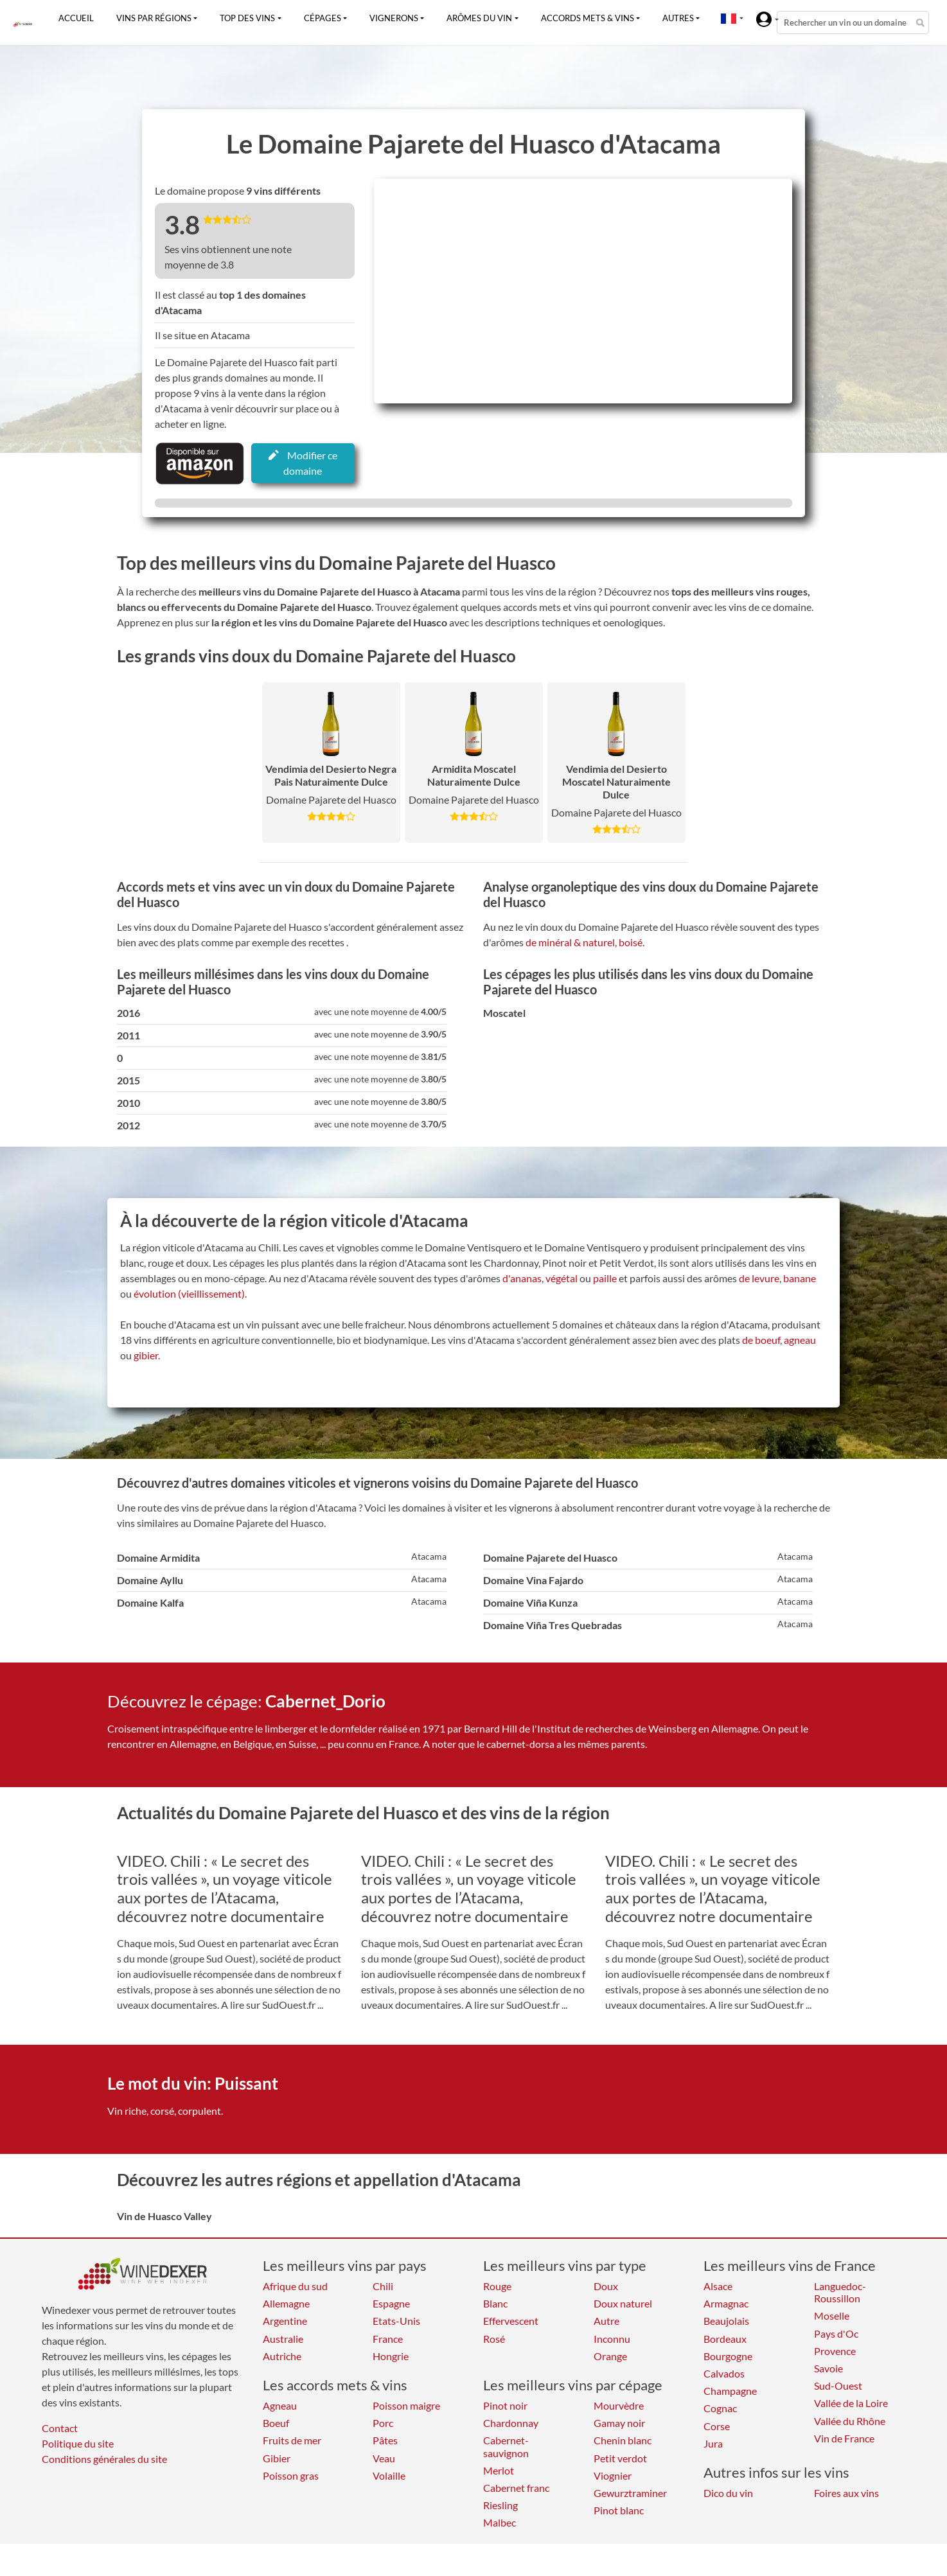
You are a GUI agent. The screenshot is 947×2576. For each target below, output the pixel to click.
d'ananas (522, 1278)
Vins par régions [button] (153, 18)
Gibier (276, 2458)
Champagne (730, 2391)
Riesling (500, 2505)
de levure (759, 1278)
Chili (383, 2286)
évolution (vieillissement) (189, 1293)
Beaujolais (726, 2321)
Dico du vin (728, 2493)
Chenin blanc (622, 2440)
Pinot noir (505, 2405)
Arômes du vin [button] (479, 18)
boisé (630, 942)
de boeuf (761, 1340)
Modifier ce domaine (303, 463)
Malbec (499, 2522)
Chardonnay (510, 2423)
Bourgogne (728, 2356)
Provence (835, 2351)
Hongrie (391, 2356)
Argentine (285, 2321)
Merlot (498, 2470)
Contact (60, 2428)
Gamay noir (619, 2423)
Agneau (280, 2405)
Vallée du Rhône (849, 2421)
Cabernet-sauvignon (506, 2446)
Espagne (391, 2303)
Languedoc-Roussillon (840, 2292)
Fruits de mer (292, 2440)
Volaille (389, 2475)
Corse (717, 2426)
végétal (561, 1278)
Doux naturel (623, 2303)
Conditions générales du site (104, 2459)
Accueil (76, 18)
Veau (384, 2458)
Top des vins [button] (247, 18)
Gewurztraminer (630, 2493)
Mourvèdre (619, 2405)
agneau (800, 1340)
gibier (146, 1355)
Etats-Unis (396, 2321)
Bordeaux (725, 2339)
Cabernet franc (516, 2488)
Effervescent (510, 2321)
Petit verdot (620, 2458)
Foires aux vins (846, 2493)
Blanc (495, 2303)
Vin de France (844, 2438)
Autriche (282, 2356)
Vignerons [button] (393, 18)
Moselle (831, 2315)
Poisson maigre (406, 2405)
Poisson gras (291, 2475)
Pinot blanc (619, 2510)
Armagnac (726, 2303)
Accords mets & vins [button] (587, 18)
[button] (728, 18)
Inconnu (612, 2339)
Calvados (724, 2373)
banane (799, 1278)
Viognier (613, 2475)
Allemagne (286, 2303)
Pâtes (385, 2440)
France (388, 2339)
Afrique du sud (295, 2286)
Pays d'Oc (836, 2333)
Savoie (828, 2368)
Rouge (497, 2286)
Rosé (494, 2339)
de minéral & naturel (570, 942)
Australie (283, 2339)
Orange (610, 2356)
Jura (713, 2443)
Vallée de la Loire (851, 2403)
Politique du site (78, 2443)
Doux (606, 2286)
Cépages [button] (322, 18)
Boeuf (276, 2423)
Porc (383, 2423)
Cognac (720, 2408)
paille (605, 1278)
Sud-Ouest (838, 2385)
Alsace (718, 2286)
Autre (606, 2321)
